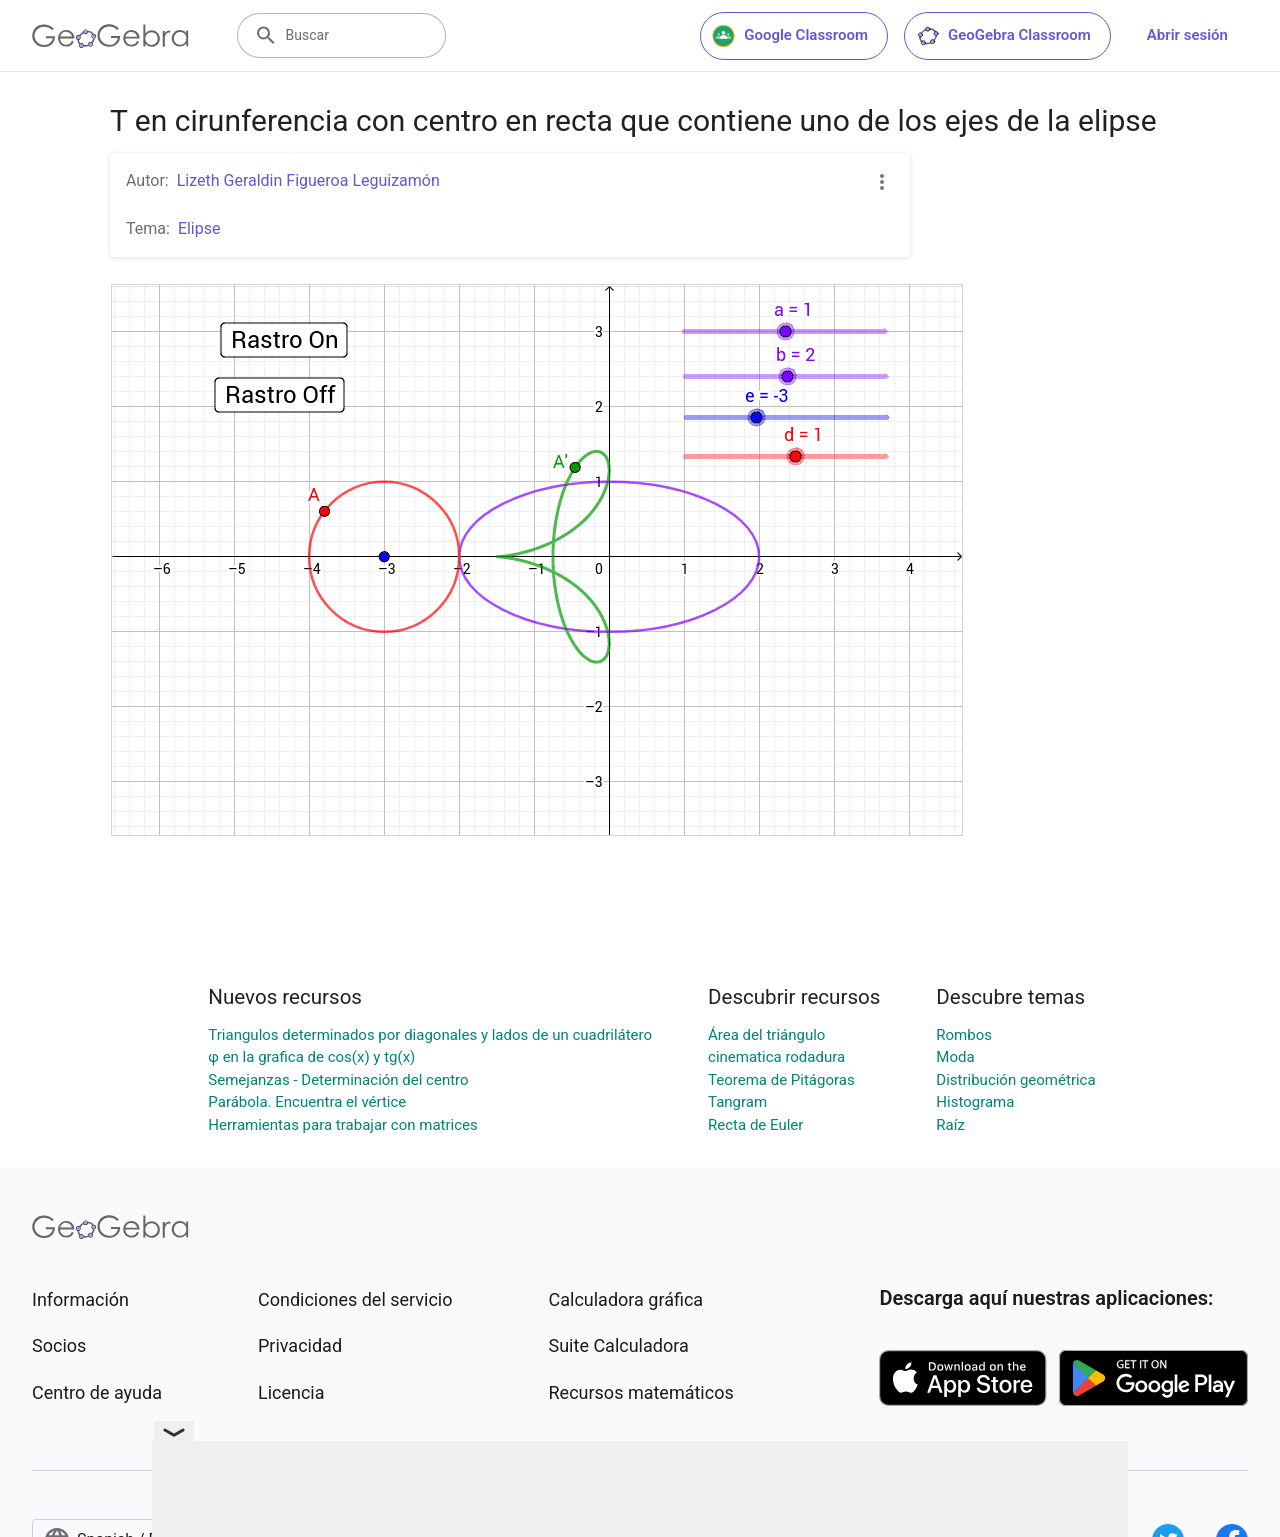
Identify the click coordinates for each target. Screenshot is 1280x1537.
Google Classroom (790, 36)
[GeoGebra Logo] (110, 36)
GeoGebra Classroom (1003, 36)
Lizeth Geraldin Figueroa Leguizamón (308, 180)
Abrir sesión (1187, 35)
